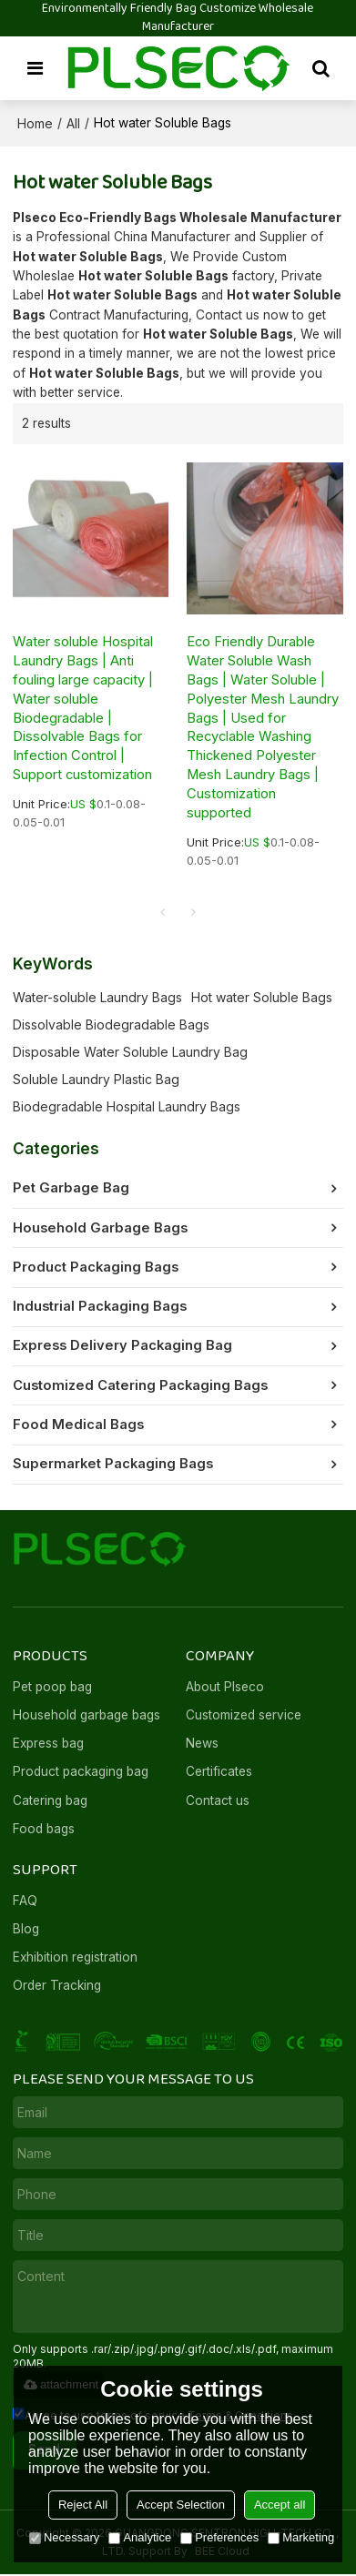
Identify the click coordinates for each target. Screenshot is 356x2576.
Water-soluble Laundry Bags (97, 998)
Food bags (44, 1830)
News (202, 1745)
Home (35, 123)
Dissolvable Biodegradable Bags (111, 1025)
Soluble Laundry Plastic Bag (96, 1080)
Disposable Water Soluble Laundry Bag (130, 1052)
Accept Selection (181, 2504)
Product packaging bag (81, 1773)
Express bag (49, 1745)
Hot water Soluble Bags (261, 998)
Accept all (279, 2504)
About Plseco (225, 1687)
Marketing (301, 2537)
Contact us (217, 1801)
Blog (26, 1930)
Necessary (64, 2537)
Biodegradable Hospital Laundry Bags (126, 1107)
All (73, 123)
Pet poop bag (52, 1687)
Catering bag (50, 1801)
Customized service (243, 1716)
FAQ (25, 1901)
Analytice (139, 2537)
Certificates (219, 1773)
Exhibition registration (75, 1959)
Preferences (219, 2537)
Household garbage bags (86, 1716)
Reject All (82, 2504)
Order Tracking (57, 1987)
